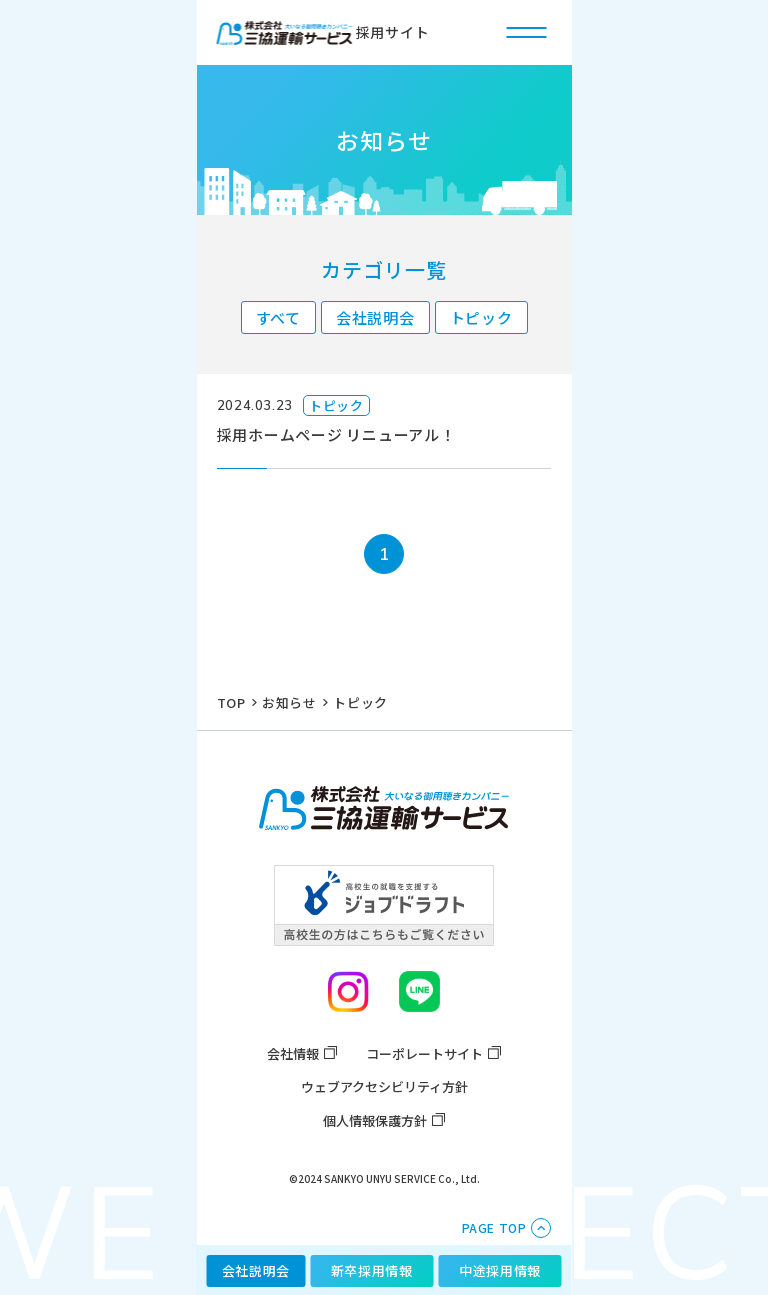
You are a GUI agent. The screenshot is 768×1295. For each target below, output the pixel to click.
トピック (481, 317)
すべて (278, 317)
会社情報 (293, 1053)
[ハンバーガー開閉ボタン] (527, 32)
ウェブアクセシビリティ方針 (384, 1086)
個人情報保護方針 (375, 1120)
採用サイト (323, 33)
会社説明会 (375, 317)
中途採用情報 (500, 1270)
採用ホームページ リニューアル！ (336, 434)
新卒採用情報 (372, 1270)
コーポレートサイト (424, 1053)
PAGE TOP (494, 1227)
